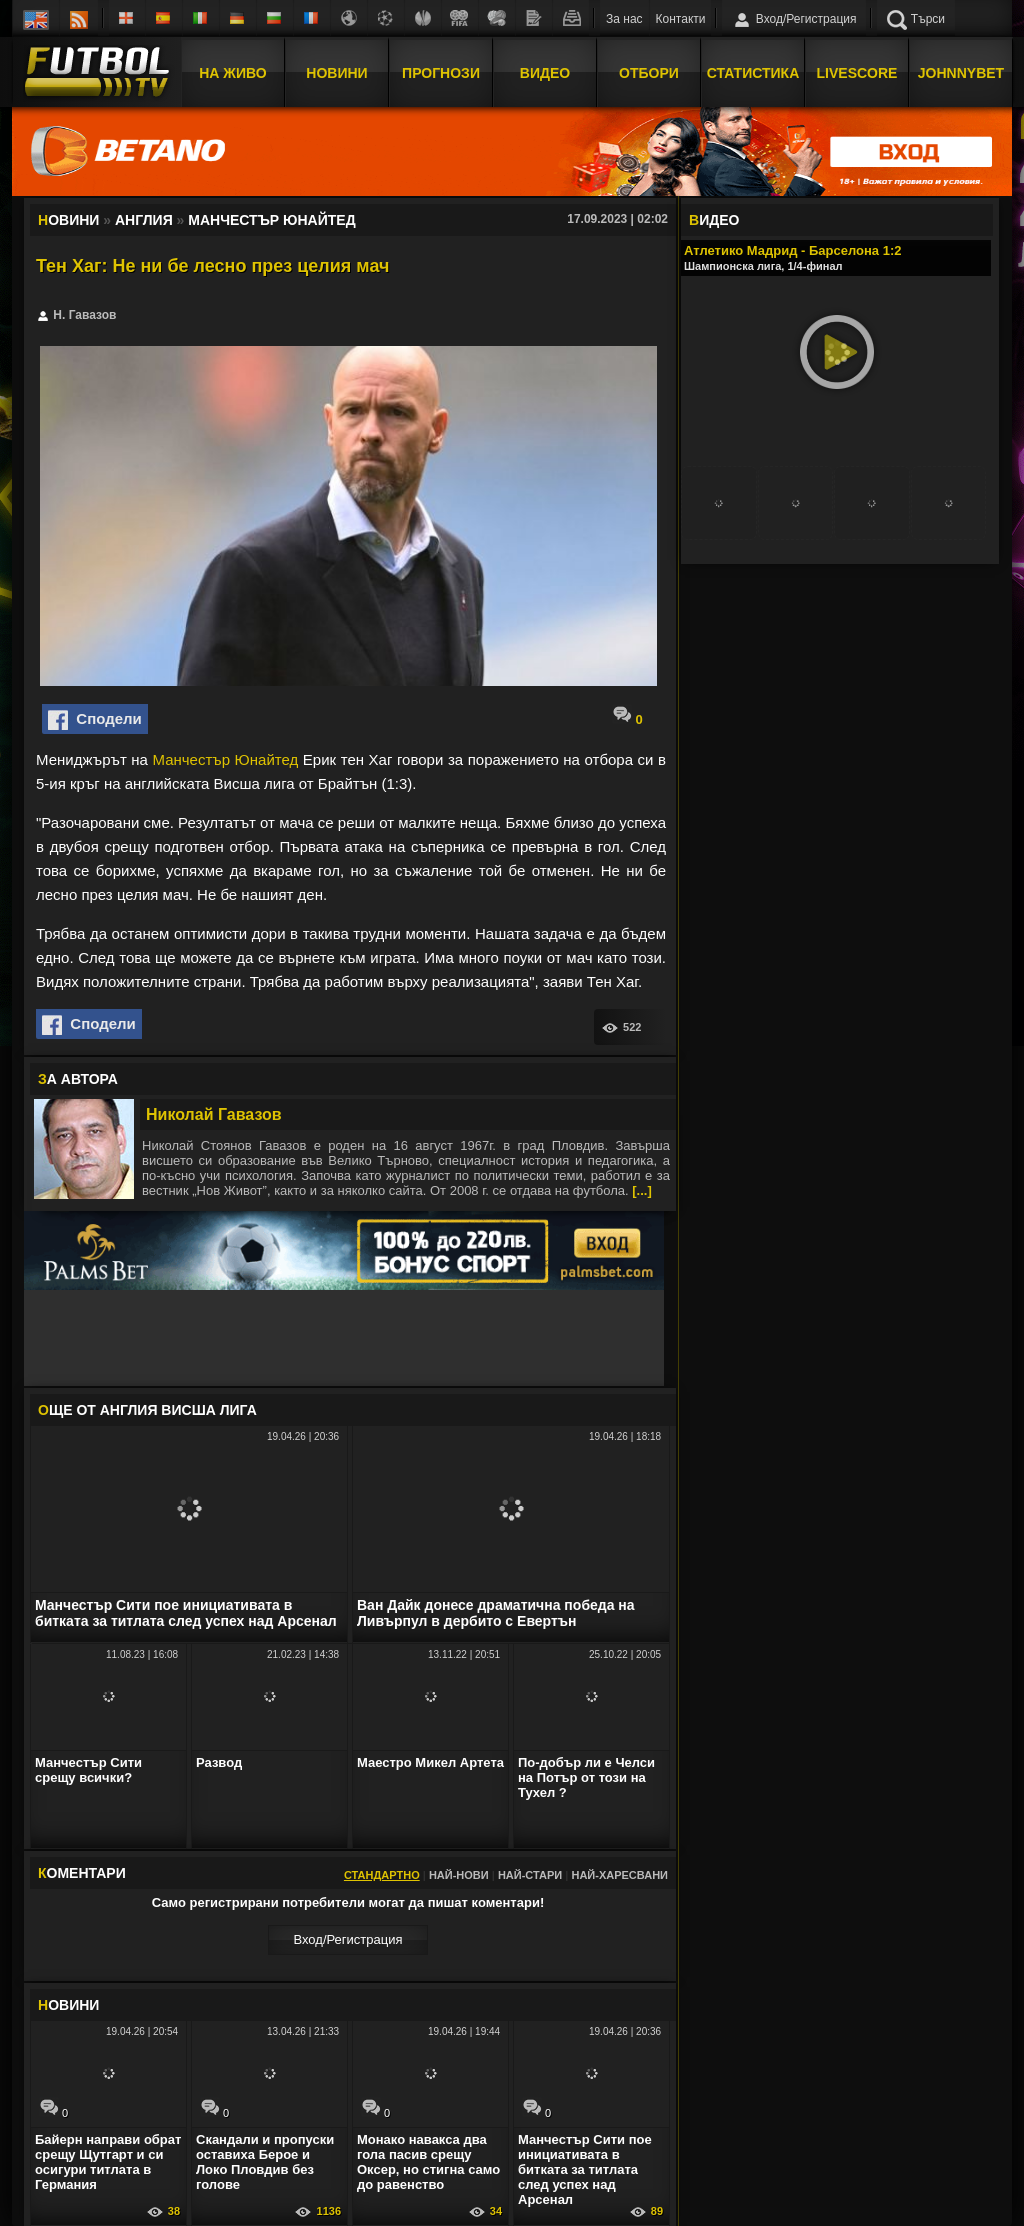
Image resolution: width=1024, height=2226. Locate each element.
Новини (336, 73)
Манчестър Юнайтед (226, 759)
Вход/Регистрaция (347, 1939)
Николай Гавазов (214, 1114)
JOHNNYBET (961, 73)
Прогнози (441, 73)
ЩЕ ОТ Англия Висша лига (147, 1410)
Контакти (681, 19)
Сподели (95, 720)
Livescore (857, 73)
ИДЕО (714, 220)
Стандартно (382, 1875)
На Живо (232, 73)
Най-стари (530, 1875)
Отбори (649, 73)
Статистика (753, 73)
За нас (624, 19)
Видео (545, 73)
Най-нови (459, 1875)
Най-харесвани (619, 1875)
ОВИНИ (68, 2005)
